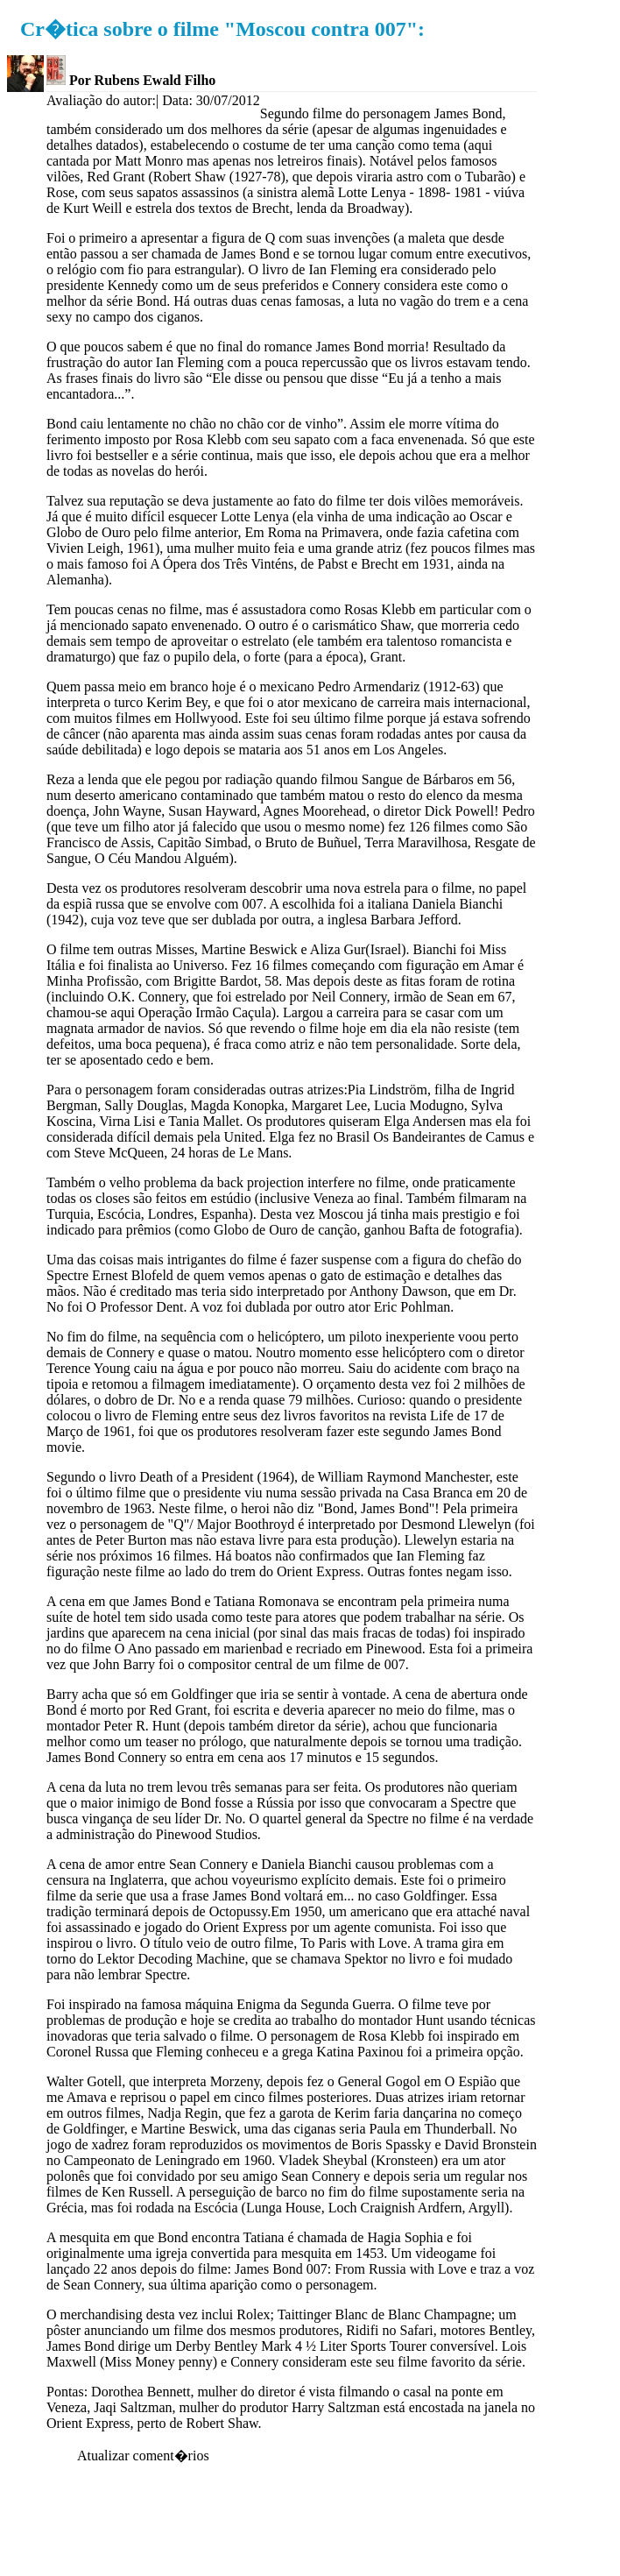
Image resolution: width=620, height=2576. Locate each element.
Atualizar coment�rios (143, 2455)
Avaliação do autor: (101, 100)
